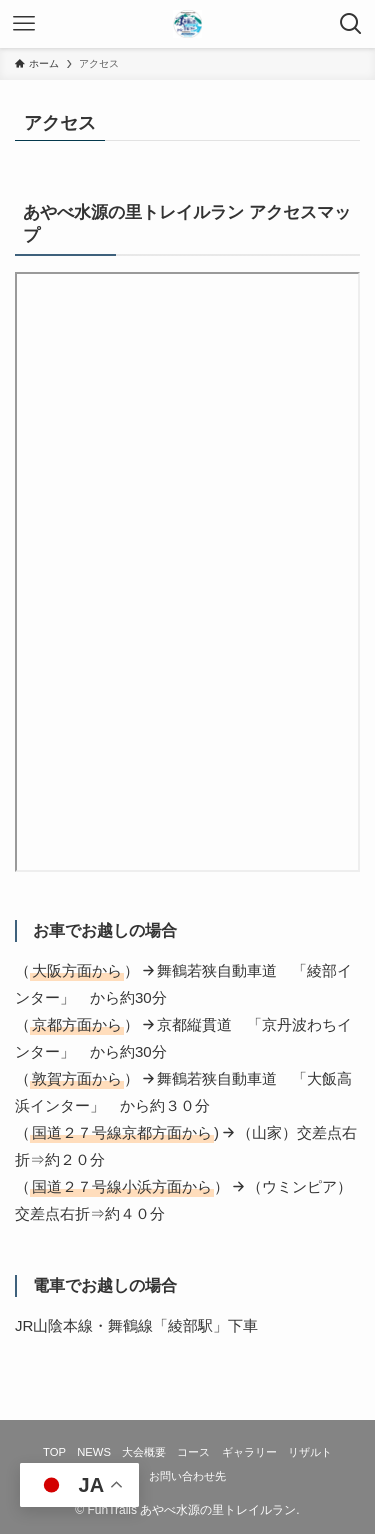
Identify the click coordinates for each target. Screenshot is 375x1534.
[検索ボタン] (351, 24)
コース (193, 1452)
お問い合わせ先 (187, 1476)
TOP (54, 1452)
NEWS (94, 1452)
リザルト (310, 1452)
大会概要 (144, 1452)
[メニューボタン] (24, 24)
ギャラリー (249, 1452)
